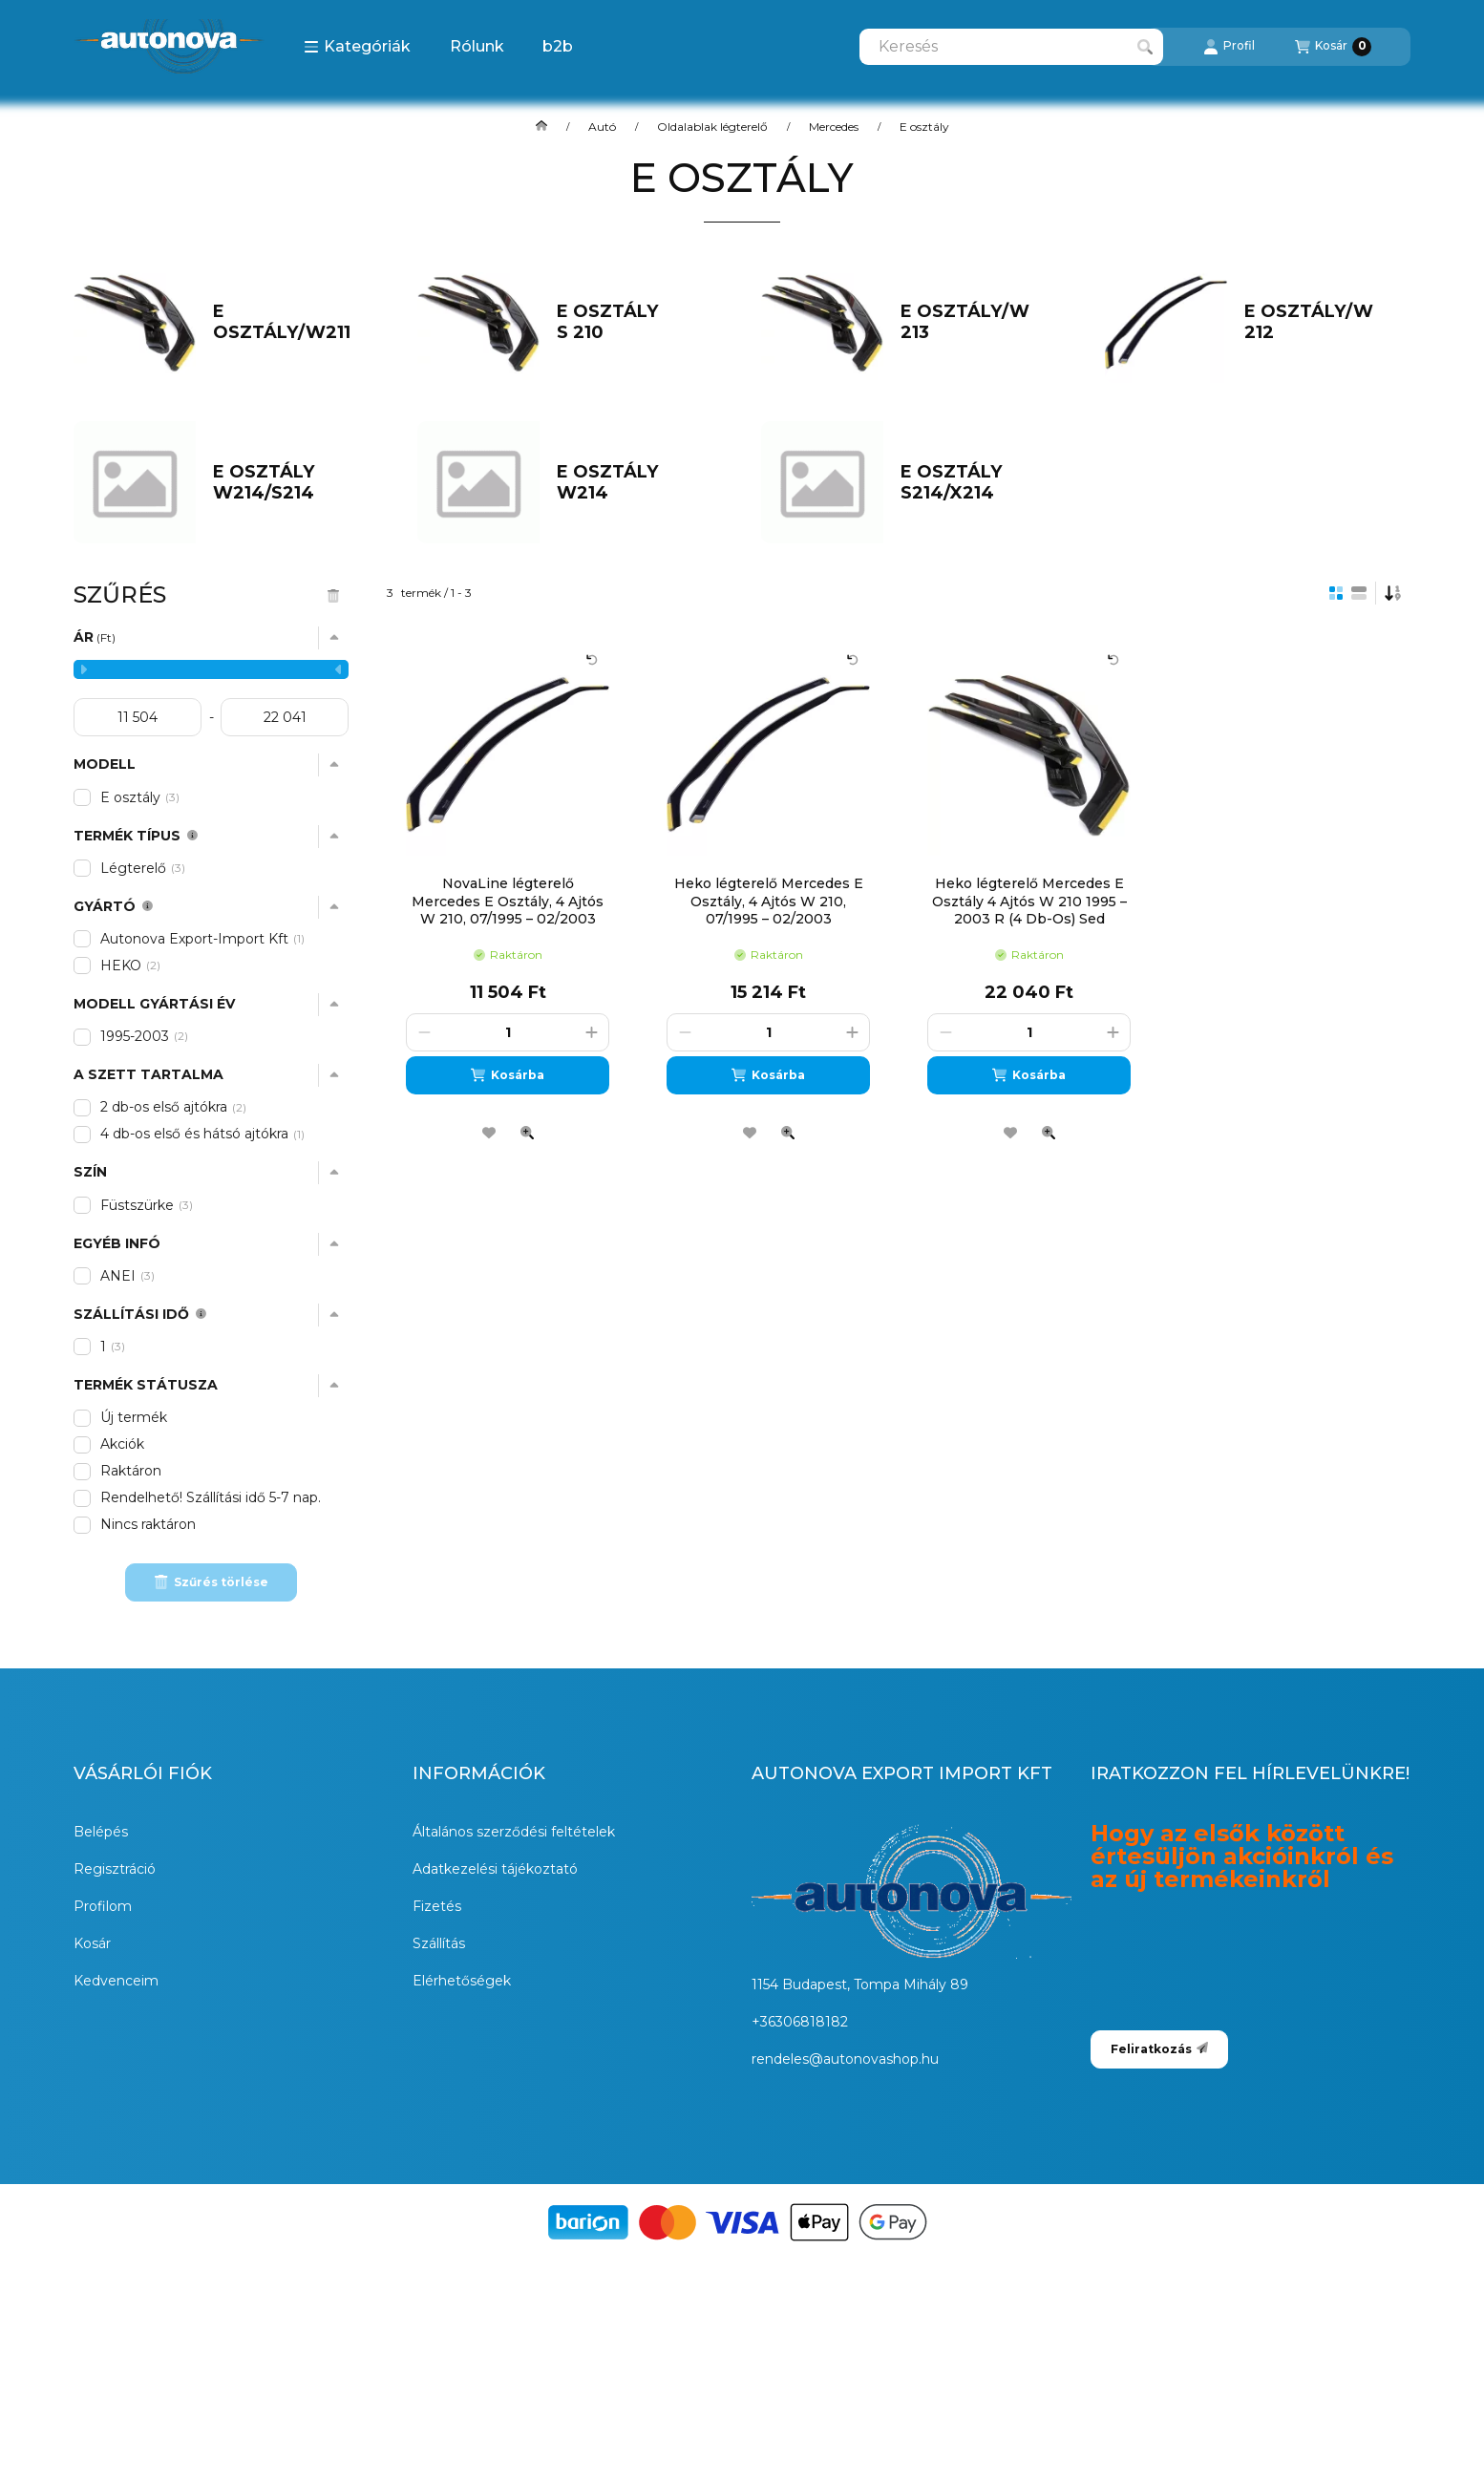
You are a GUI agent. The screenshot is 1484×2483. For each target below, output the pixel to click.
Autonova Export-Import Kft (203, 938)
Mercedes (834, 127)
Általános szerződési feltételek (514, 1831)
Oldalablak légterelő (712, 127)
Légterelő (142, 868)
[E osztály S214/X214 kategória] (975, 482)
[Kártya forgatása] (592, 660)
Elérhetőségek (462, 1980)
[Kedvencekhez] (489, 1133)
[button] (357, 47)
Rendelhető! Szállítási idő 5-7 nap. (210, 1497)
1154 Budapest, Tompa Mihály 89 (860, 1984)
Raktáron (130, 1470)
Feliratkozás (1159, 2049)
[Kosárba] (507, 1075)
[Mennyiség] (507, 1032)
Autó (602, 127)
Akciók (122, 1444)
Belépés (101, 1831)
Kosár (92, 1943)
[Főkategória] (541, 127)
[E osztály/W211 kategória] (288, 322)
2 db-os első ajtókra (173, 1106)
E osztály (140, 797)
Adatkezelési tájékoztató (495, 1869)
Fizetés (437, 1906)
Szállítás (439, 1943)
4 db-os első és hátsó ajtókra (203, 1133)
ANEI (127, 1275)
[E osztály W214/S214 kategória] (288, 482)
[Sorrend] (1393, 593)
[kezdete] (137, 717)
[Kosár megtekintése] (1333, 47)
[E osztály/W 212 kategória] (1319, 322)
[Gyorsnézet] (527, 1133)
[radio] (1358, 593)
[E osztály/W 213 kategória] (975, 322)
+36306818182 (800, 2021)
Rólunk (477, 46)
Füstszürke (146, 1205)
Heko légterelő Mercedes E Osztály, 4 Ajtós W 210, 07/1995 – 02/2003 (768, 900)
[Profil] (1229, 47)
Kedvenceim (116, 1980)
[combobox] (1011, 47)
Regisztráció (115, 1869)
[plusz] (591, 1032)
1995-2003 (144, 1036)
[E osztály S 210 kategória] (632, 322)
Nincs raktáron (148, 1524)
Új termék (133, 1417)
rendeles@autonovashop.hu (845, 2059)
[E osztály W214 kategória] (632, 482)
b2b (557, 46)
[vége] (285, 717)
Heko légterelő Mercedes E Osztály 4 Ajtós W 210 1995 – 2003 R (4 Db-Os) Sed (1029, 900)
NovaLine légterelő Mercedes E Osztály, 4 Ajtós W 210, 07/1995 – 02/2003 (508, 900)
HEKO (130, 965)
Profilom (103, 1906)
